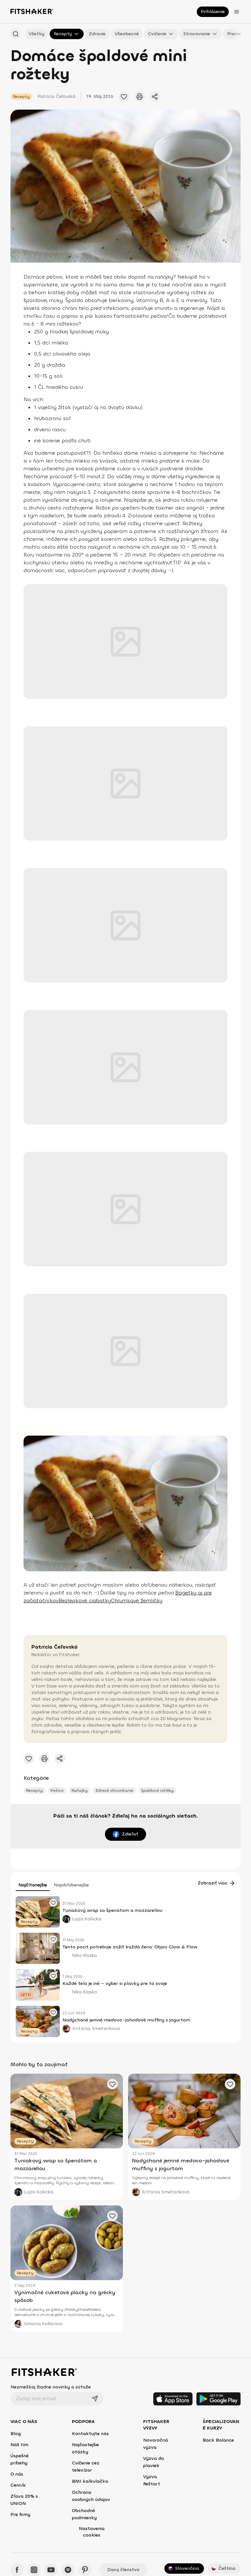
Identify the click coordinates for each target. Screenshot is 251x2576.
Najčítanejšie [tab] (32, 1885)
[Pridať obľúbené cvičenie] (124, 96)
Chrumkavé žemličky (136, 1600)
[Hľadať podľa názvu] (15, 34)
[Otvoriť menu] (237, 12)
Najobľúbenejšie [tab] (71, 1885)
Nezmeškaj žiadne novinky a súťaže (50, 2387)
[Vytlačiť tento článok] (139, 96)
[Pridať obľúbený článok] (53, 1903)
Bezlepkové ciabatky (85, 1600)
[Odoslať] (95, 2398)
